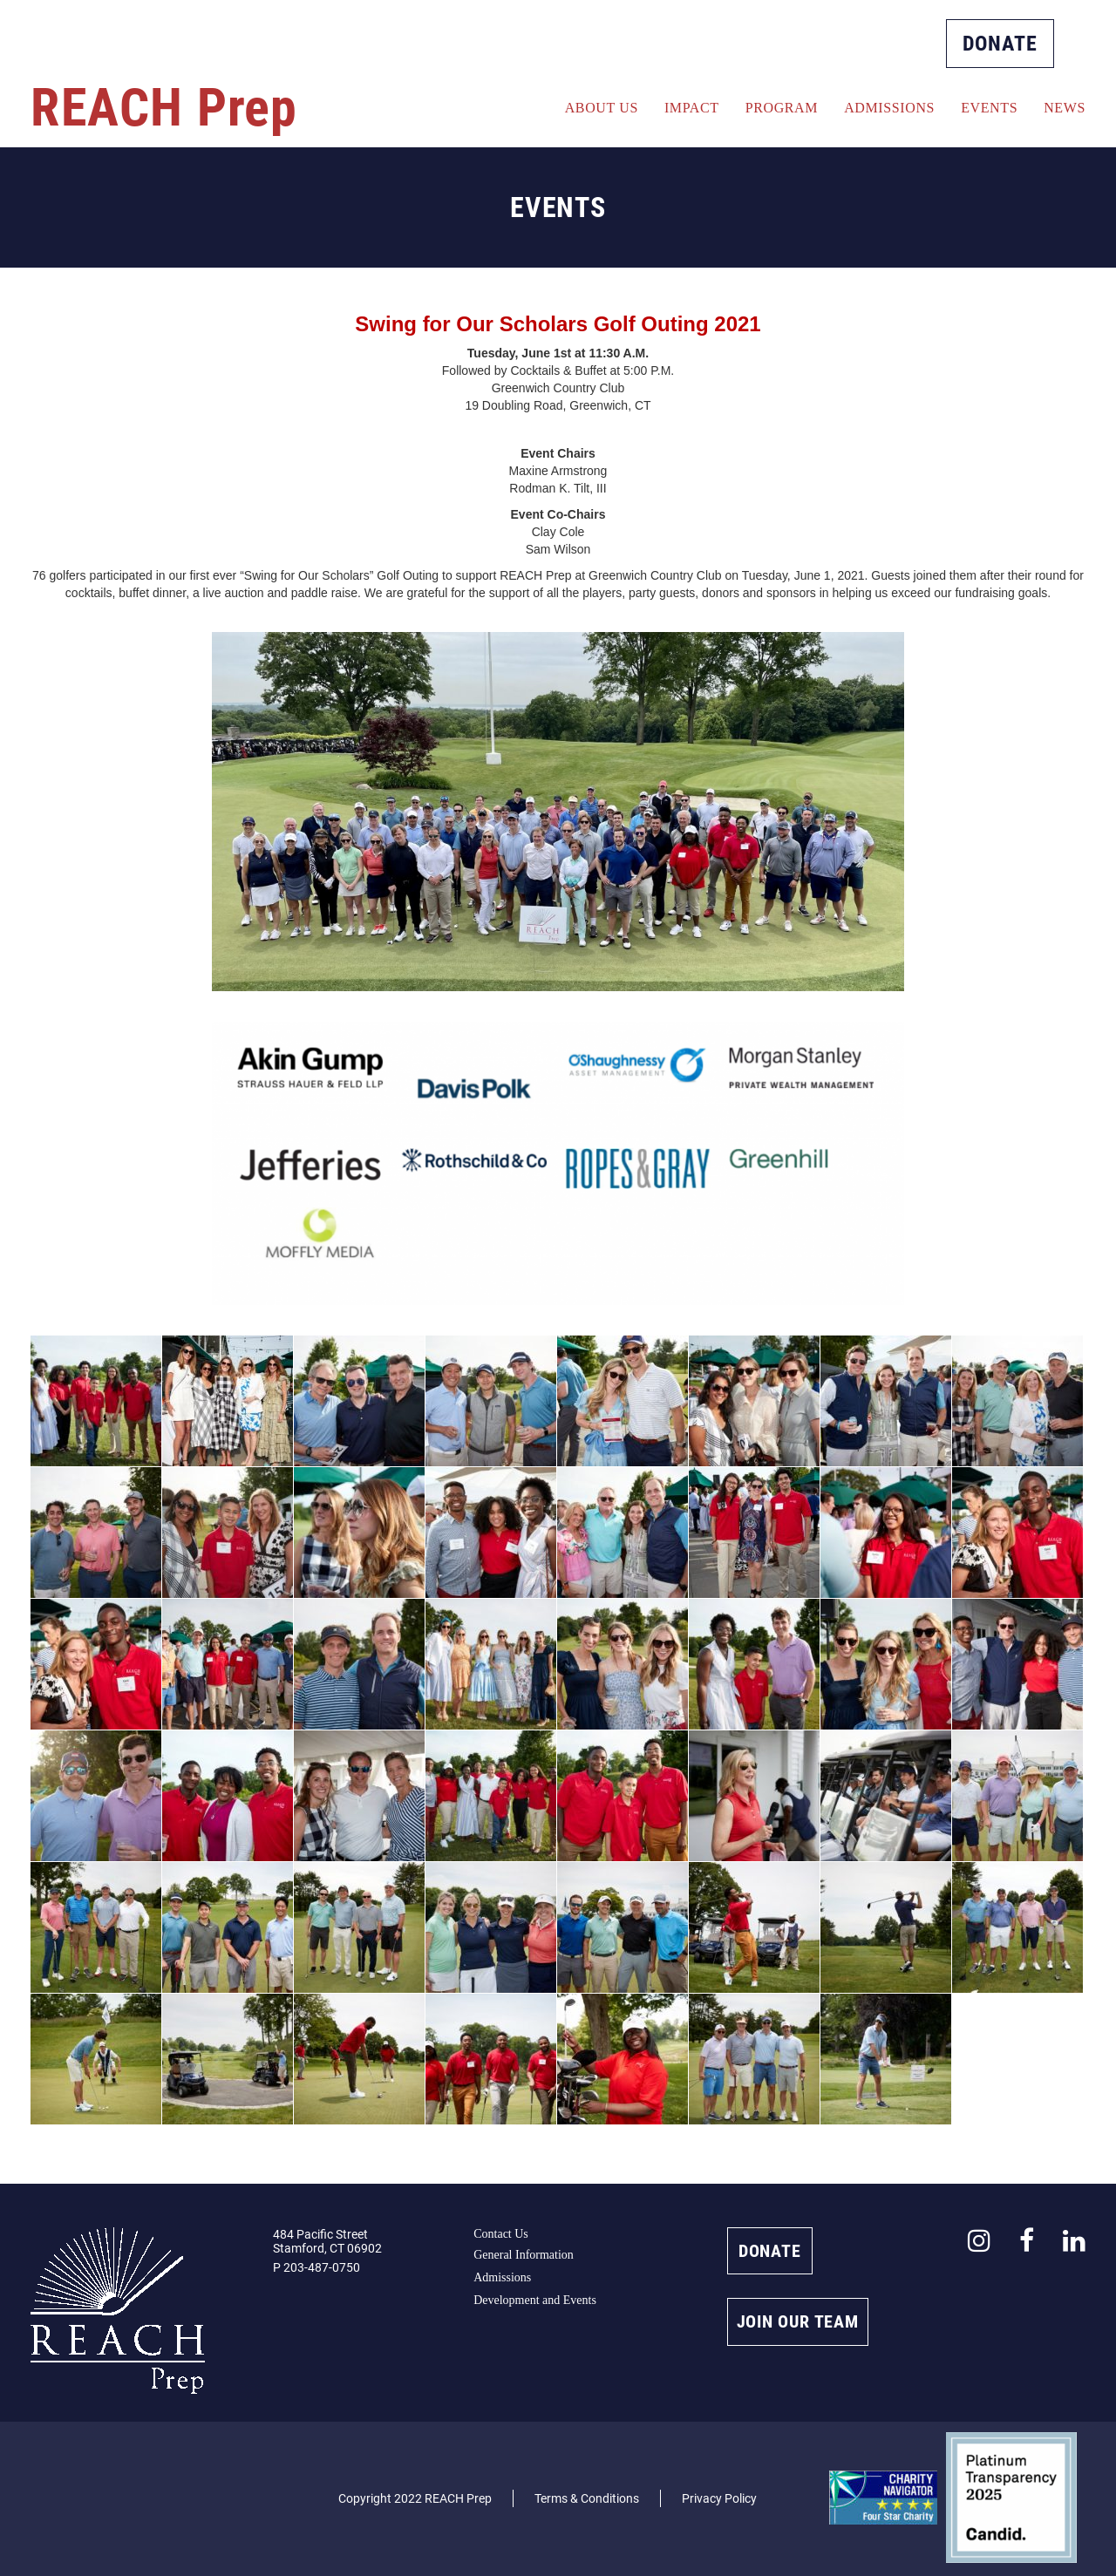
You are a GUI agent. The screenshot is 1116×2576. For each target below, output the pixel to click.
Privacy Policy (719, 2498)
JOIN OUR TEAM (798, 2321)
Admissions (889, 107)
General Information (523, 2254)
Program (781, 107)
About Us (601, 107)
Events (989, 107)
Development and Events (534, 2300)
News (1064, 107)
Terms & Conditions (586, 2498)
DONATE (1000, 43)
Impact (691, 107)
